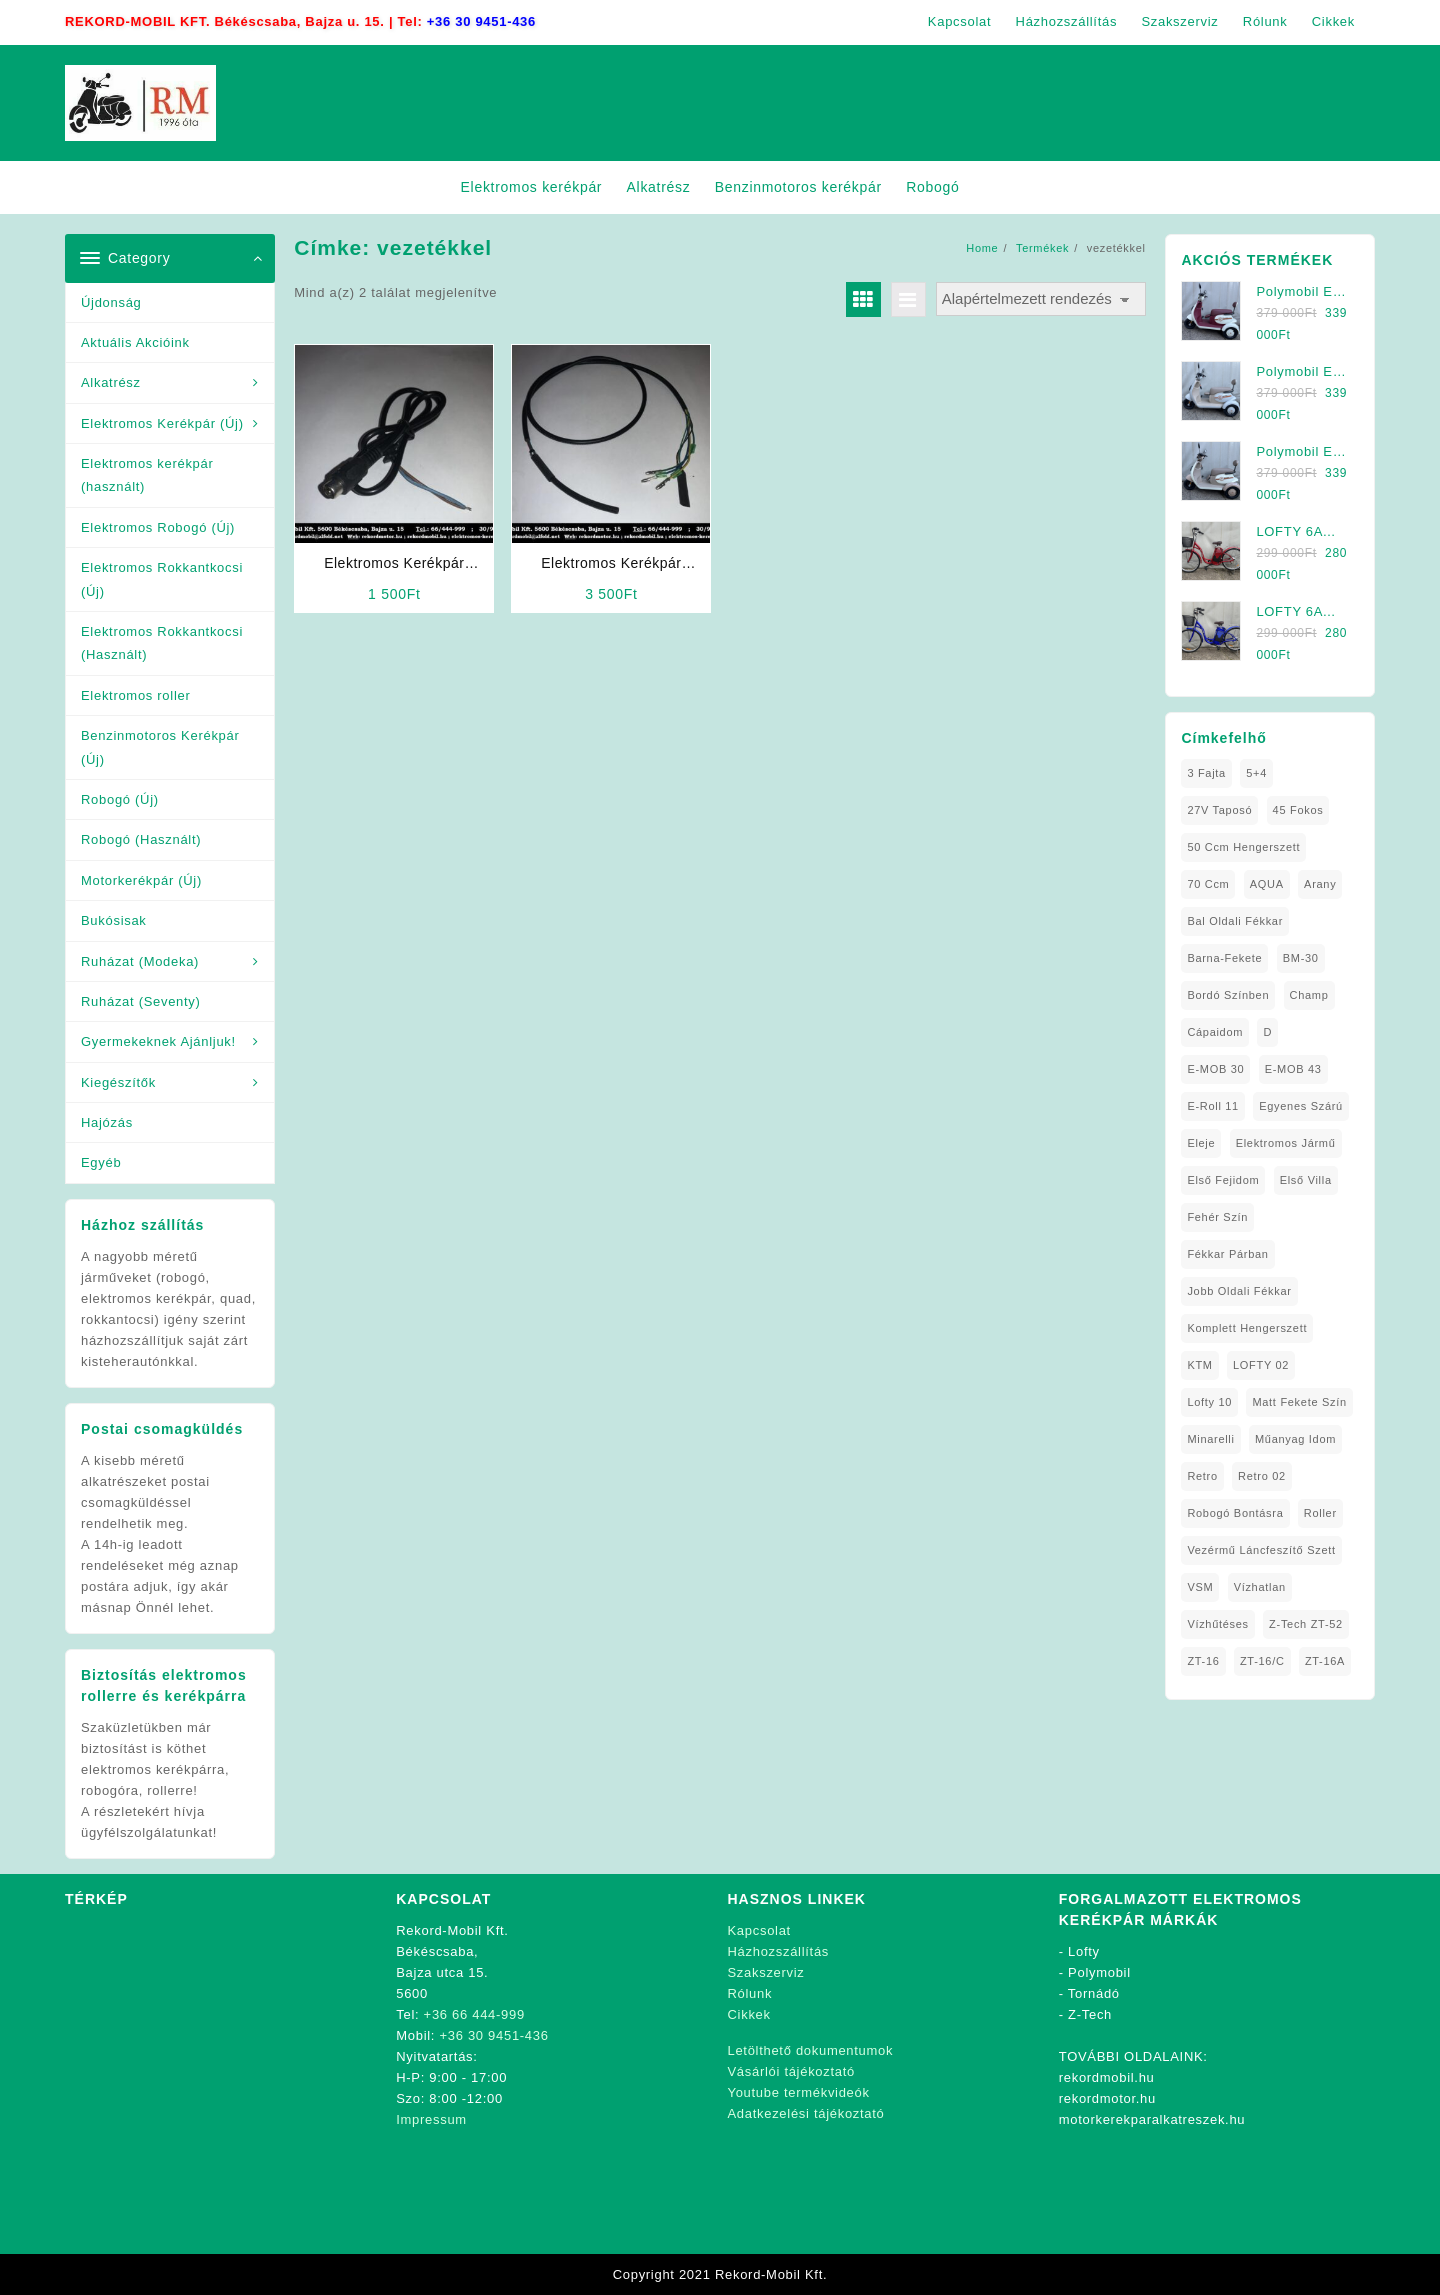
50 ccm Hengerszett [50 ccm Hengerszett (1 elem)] (1243, 847)
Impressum (431, 2119)
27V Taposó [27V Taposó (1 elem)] (1219, 810)
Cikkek (749, 2014)
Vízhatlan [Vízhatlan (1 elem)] (1260, 1587)
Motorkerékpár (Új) (141, 880)
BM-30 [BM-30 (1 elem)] (1301, 958)
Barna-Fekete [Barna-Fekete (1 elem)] (1224, 958)
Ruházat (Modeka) (140, 961)
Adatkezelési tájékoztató (806, 2113)
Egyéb (101, 1162)
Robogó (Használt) (141, 839)
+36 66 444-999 (474, 2014)
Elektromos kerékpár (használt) (147, 475)
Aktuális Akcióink (135, 342)
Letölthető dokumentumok (811, 2050)
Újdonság (111, 302)
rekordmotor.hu (1107, 2098)
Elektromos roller (135, 695)
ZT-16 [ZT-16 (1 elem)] (1203, 1661)
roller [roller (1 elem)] (1320, 1513)
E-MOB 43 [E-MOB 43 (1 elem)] (1293, 1069)
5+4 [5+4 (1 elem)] (1256, 773)
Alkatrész (111, 382)
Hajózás (107, 1122)
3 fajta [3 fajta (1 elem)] (1206, 773)
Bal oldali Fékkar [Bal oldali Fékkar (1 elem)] (1235, 921)
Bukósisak (114, 920)
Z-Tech (1090, 2014)
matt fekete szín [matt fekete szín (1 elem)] (1299, 1402)
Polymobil (1099, 1972)
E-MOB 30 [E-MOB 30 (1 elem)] (1215, 1069)
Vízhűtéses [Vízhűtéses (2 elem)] (1217, 1624)
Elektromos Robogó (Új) (158, 527)
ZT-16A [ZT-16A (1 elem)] (1325, 1661)
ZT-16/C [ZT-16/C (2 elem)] (1262, 1661)
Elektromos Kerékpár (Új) (162, 423)
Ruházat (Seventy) (141, 1001)
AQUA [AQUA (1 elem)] (1267, 884)
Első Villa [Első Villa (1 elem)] (1306, 1180)
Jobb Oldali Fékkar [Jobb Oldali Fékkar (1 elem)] (1239, 1291)
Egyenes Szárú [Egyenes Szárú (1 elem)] (1301, 1106)
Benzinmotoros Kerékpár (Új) (160, 747)
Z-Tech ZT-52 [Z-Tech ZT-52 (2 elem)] (1306, 1624)
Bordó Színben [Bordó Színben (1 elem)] (1228, 995)
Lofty (1084, 1951)
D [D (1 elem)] (1267, 1032)
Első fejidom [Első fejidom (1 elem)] (1223, 1180)
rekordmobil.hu (1107, 2077)
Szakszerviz (766, 1972)
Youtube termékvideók (799, 2092)
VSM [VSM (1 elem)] (1200, 1587)
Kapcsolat (759, 1930)
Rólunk (750, 1993)
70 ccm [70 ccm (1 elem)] (1208, 884)
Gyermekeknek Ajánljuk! (158, 1041)
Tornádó (1094, 1993)
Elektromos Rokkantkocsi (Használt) (162, 643)
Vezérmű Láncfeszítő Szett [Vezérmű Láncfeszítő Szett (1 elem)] (1261, 1550)
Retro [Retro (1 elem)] (1202, 1476)
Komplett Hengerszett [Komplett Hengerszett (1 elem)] (1247, 1328)
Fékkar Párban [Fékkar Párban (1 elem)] (1227, 1254)
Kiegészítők (118, 1082)
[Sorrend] (1041, 299)
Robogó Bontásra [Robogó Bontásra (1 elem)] (1235, 1513)
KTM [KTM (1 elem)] (1199, 1365)
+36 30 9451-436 (481, 21)
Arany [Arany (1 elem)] (1320, 884)
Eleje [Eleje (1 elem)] (1201, 1143)
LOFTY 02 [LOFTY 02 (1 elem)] (1261, 1365)
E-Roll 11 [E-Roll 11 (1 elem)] (1213, 1106)
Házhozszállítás (779, 1951)
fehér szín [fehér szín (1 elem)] (1217, 1217)
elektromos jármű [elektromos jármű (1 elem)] (1286, 1143)
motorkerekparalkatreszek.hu (1152, 2119)
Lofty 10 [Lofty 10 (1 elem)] (1209, 1402)
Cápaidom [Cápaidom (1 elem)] (1215, 1032)
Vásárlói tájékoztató (791, 2071)
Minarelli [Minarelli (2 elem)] (1210, 1439)
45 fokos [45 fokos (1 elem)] (1298, 810)
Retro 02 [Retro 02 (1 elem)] (1262, 1476)
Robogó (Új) (120, 799)
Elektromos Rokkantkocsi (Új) (162, 579)
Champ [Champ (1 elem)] (1309, 995)
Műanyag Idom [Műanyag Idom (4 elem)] (1295, 1439)
